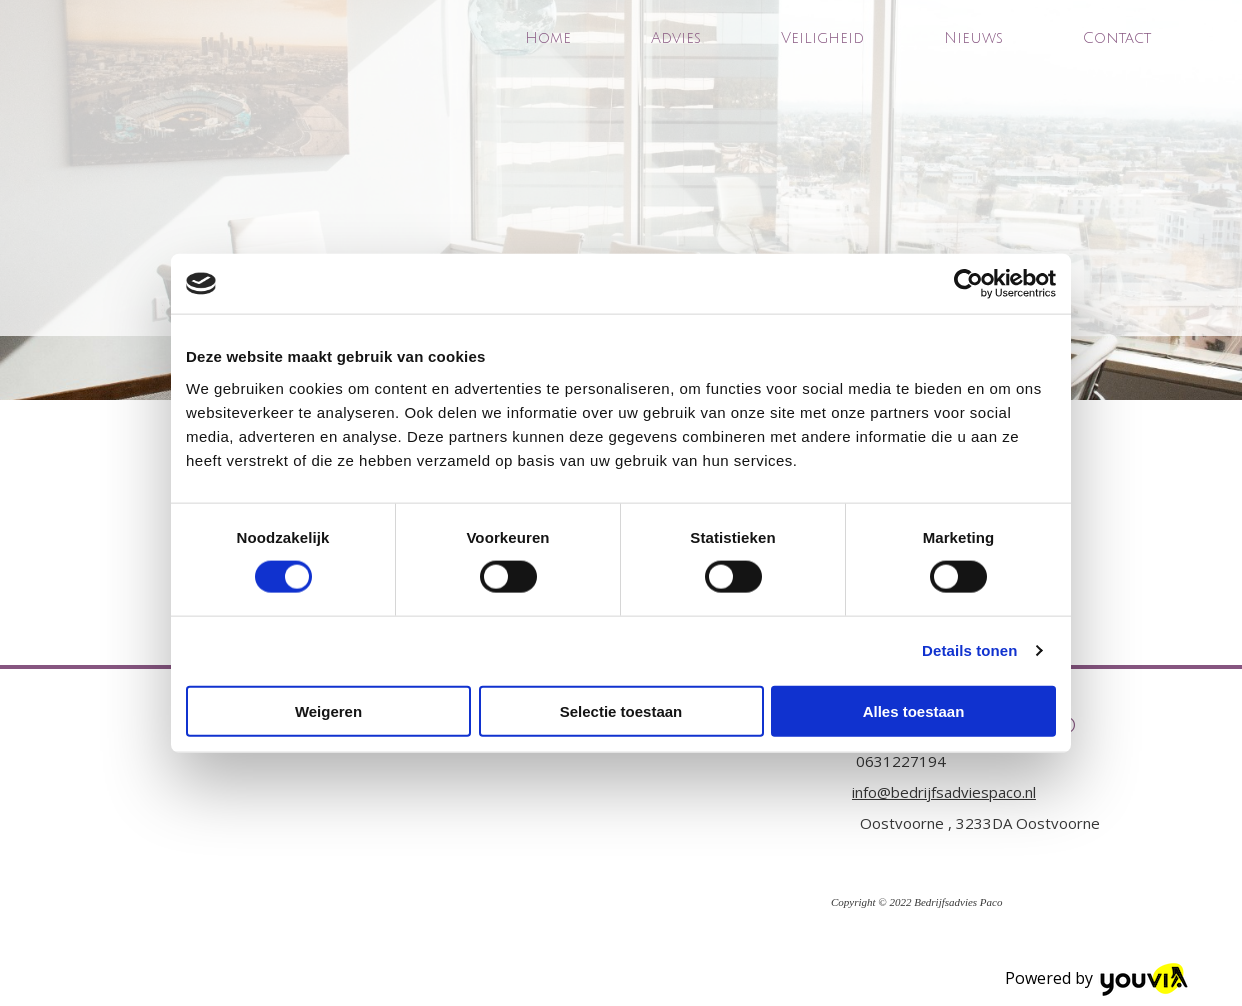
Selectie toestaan (621, 710)
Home (548, 38)
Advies (676, 38)
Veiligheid (822, 38)
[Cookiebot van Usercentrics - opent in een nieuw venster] (968, 284)
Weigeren (328, 710)
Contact (1117, 38)
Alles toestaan (914, 710)
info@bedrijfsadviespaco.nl (944, 792)
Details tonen (969, 650)
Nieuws (973, 38)
